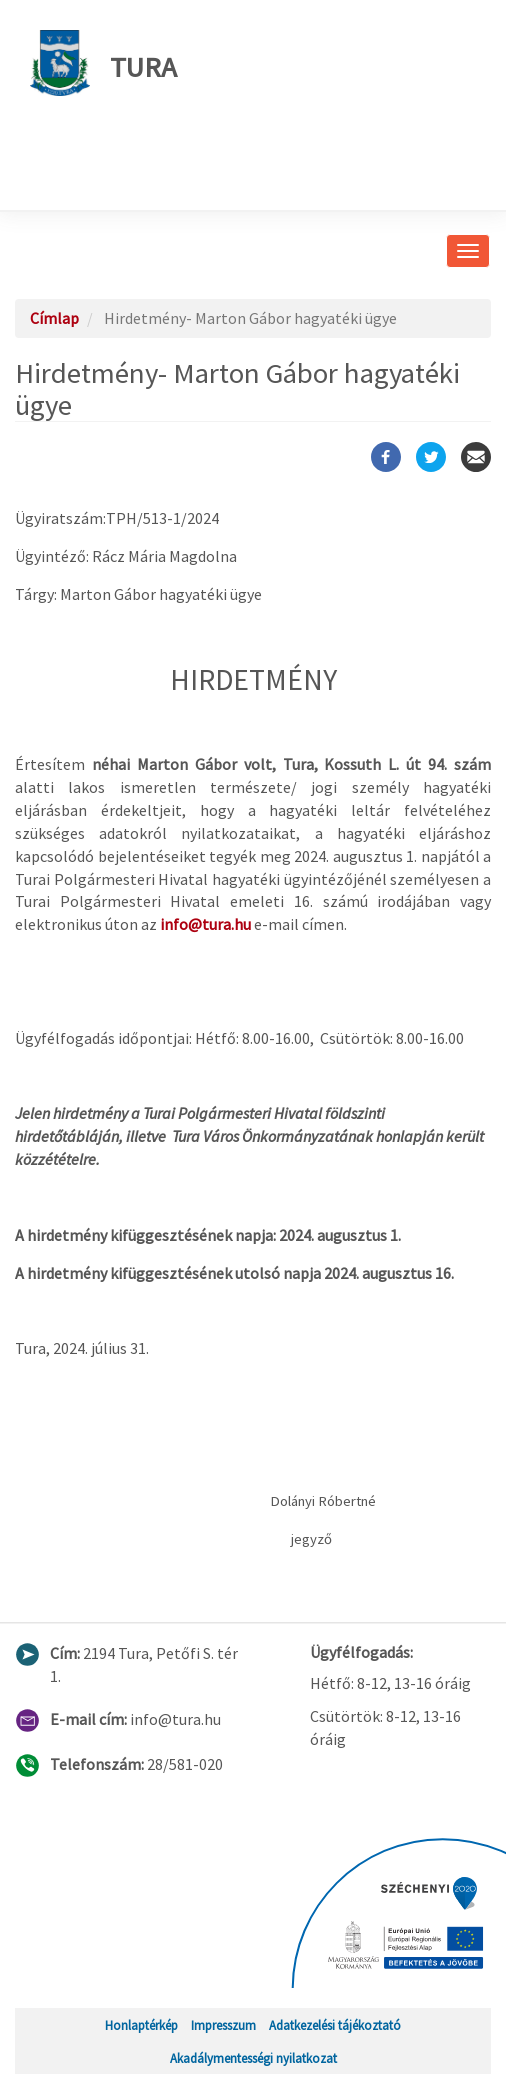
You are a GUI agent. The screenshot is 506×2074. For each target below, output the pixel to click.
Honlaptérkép (141, 2025)
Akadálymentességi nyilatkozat (253, 2058)
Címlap (54, 318)
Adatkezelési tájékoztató (335, 2025)
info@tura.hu (205, 924)
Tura (103, 63)
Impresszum (223, 2025)
